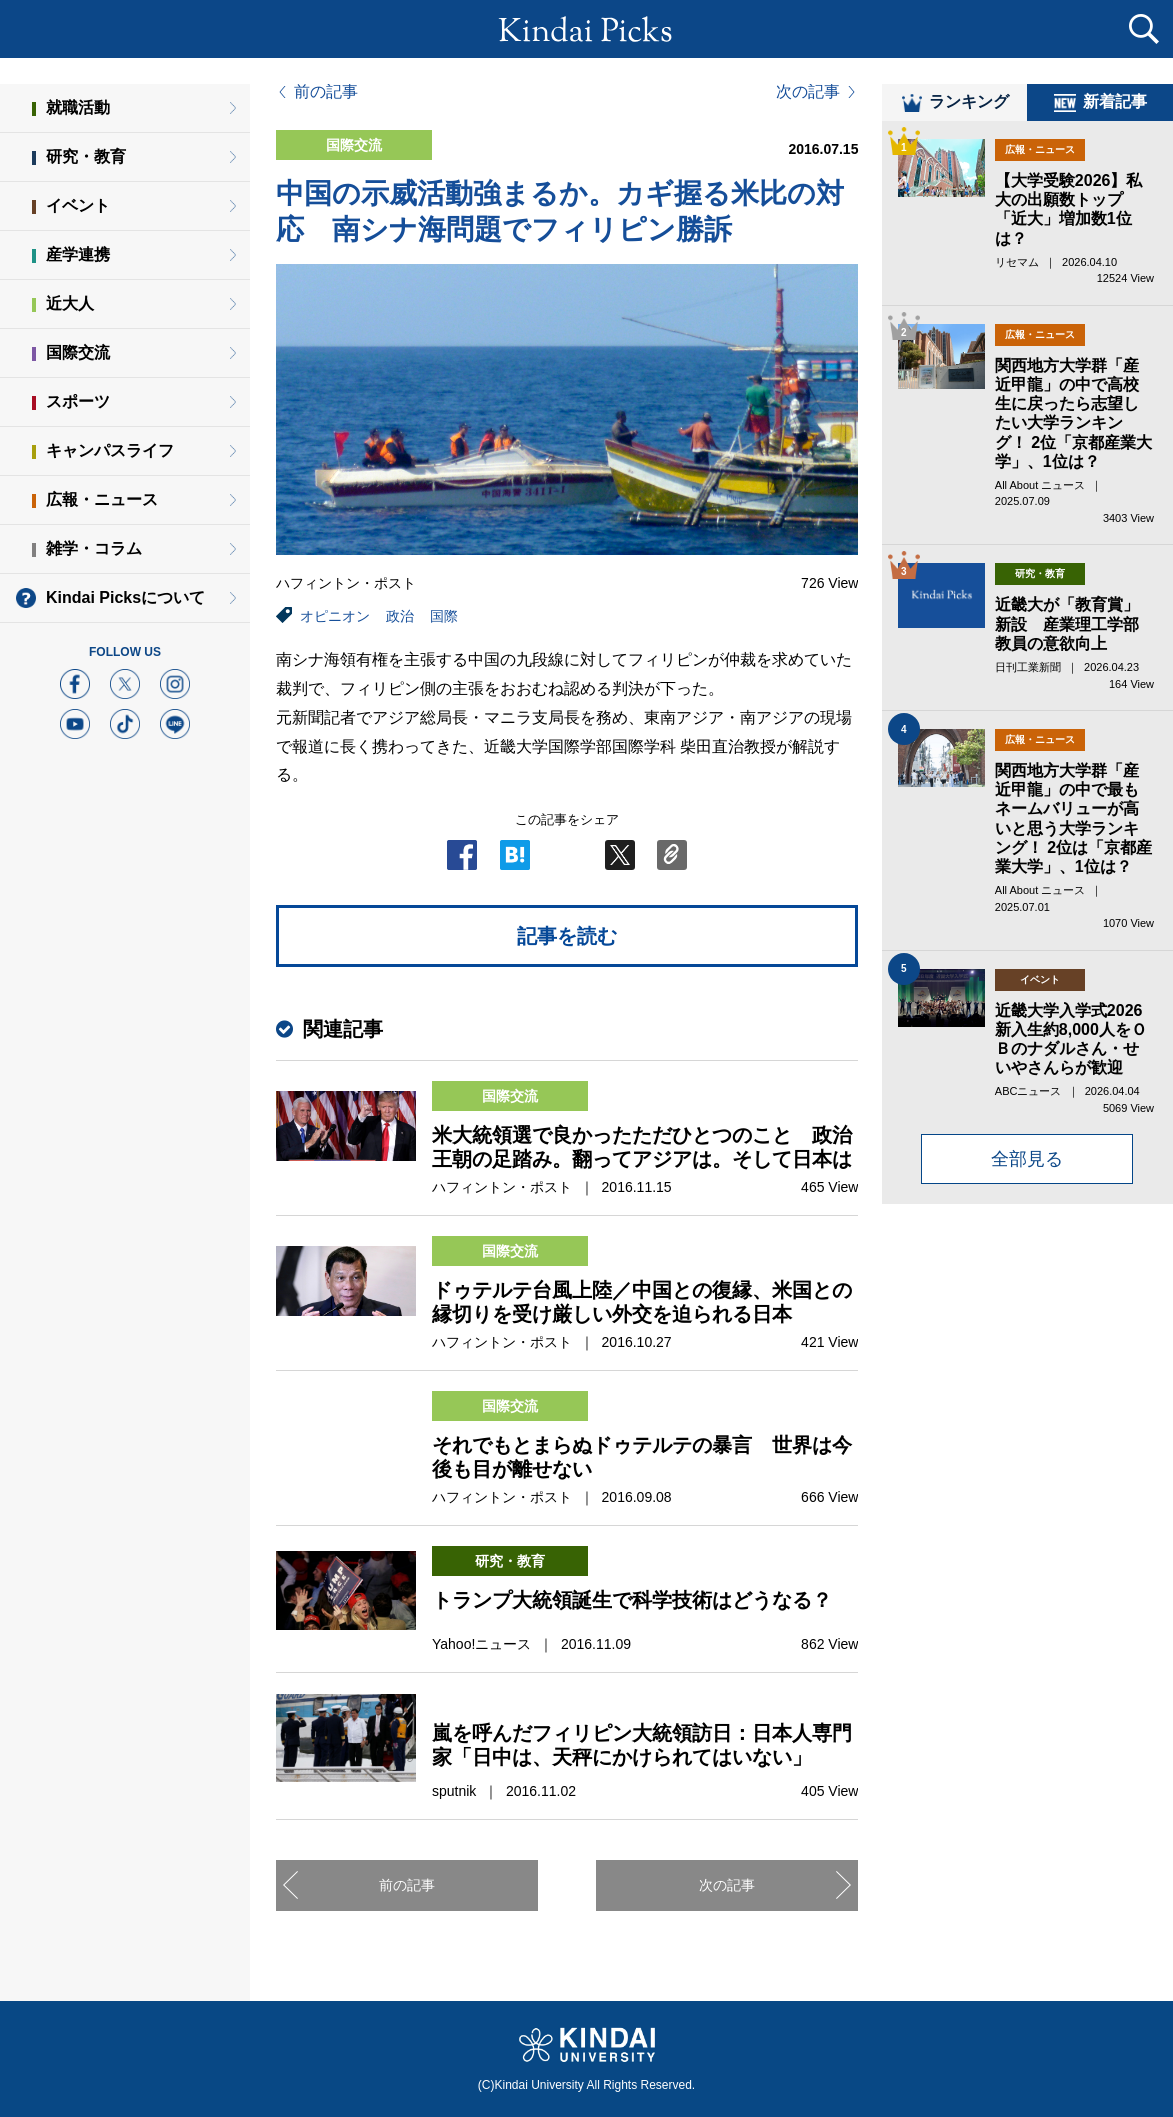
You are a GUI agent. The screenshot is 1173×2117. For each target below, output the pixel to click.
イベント (78, 205)
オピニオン (335, 616)
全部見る (1027, 1170)
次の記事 (808, 92)
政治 (400, 616)
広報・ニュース (102, 499)
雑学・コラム (94, 548)
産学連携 (78, 254)
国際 (444, 616)
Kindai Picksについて (125, 597)
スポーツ (78, 401)
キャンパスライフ (110, 450)
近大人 (70, 303)
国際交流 (78, 352)
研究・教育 (86, 156)
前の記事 (326, 92)
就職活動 (78, 107)
